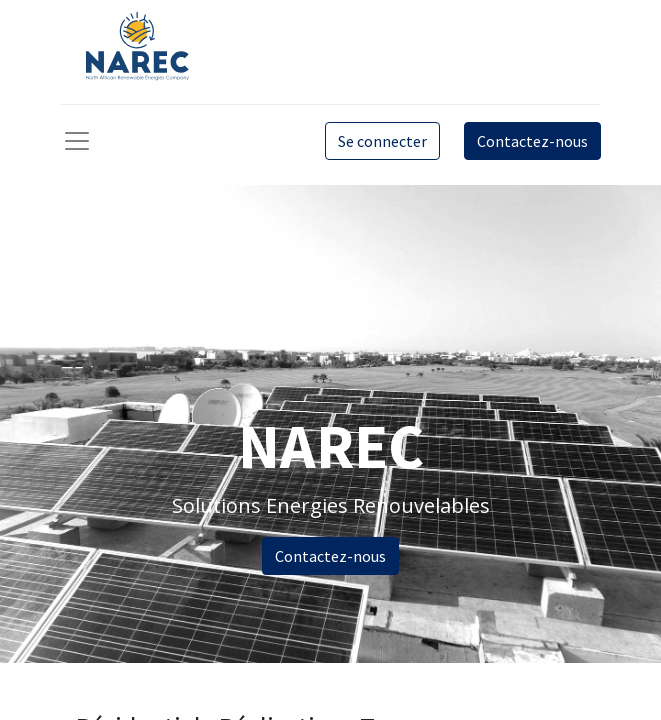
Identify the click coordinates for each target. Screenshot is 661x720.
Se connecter (382, 141)
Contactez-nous (532, 141)
